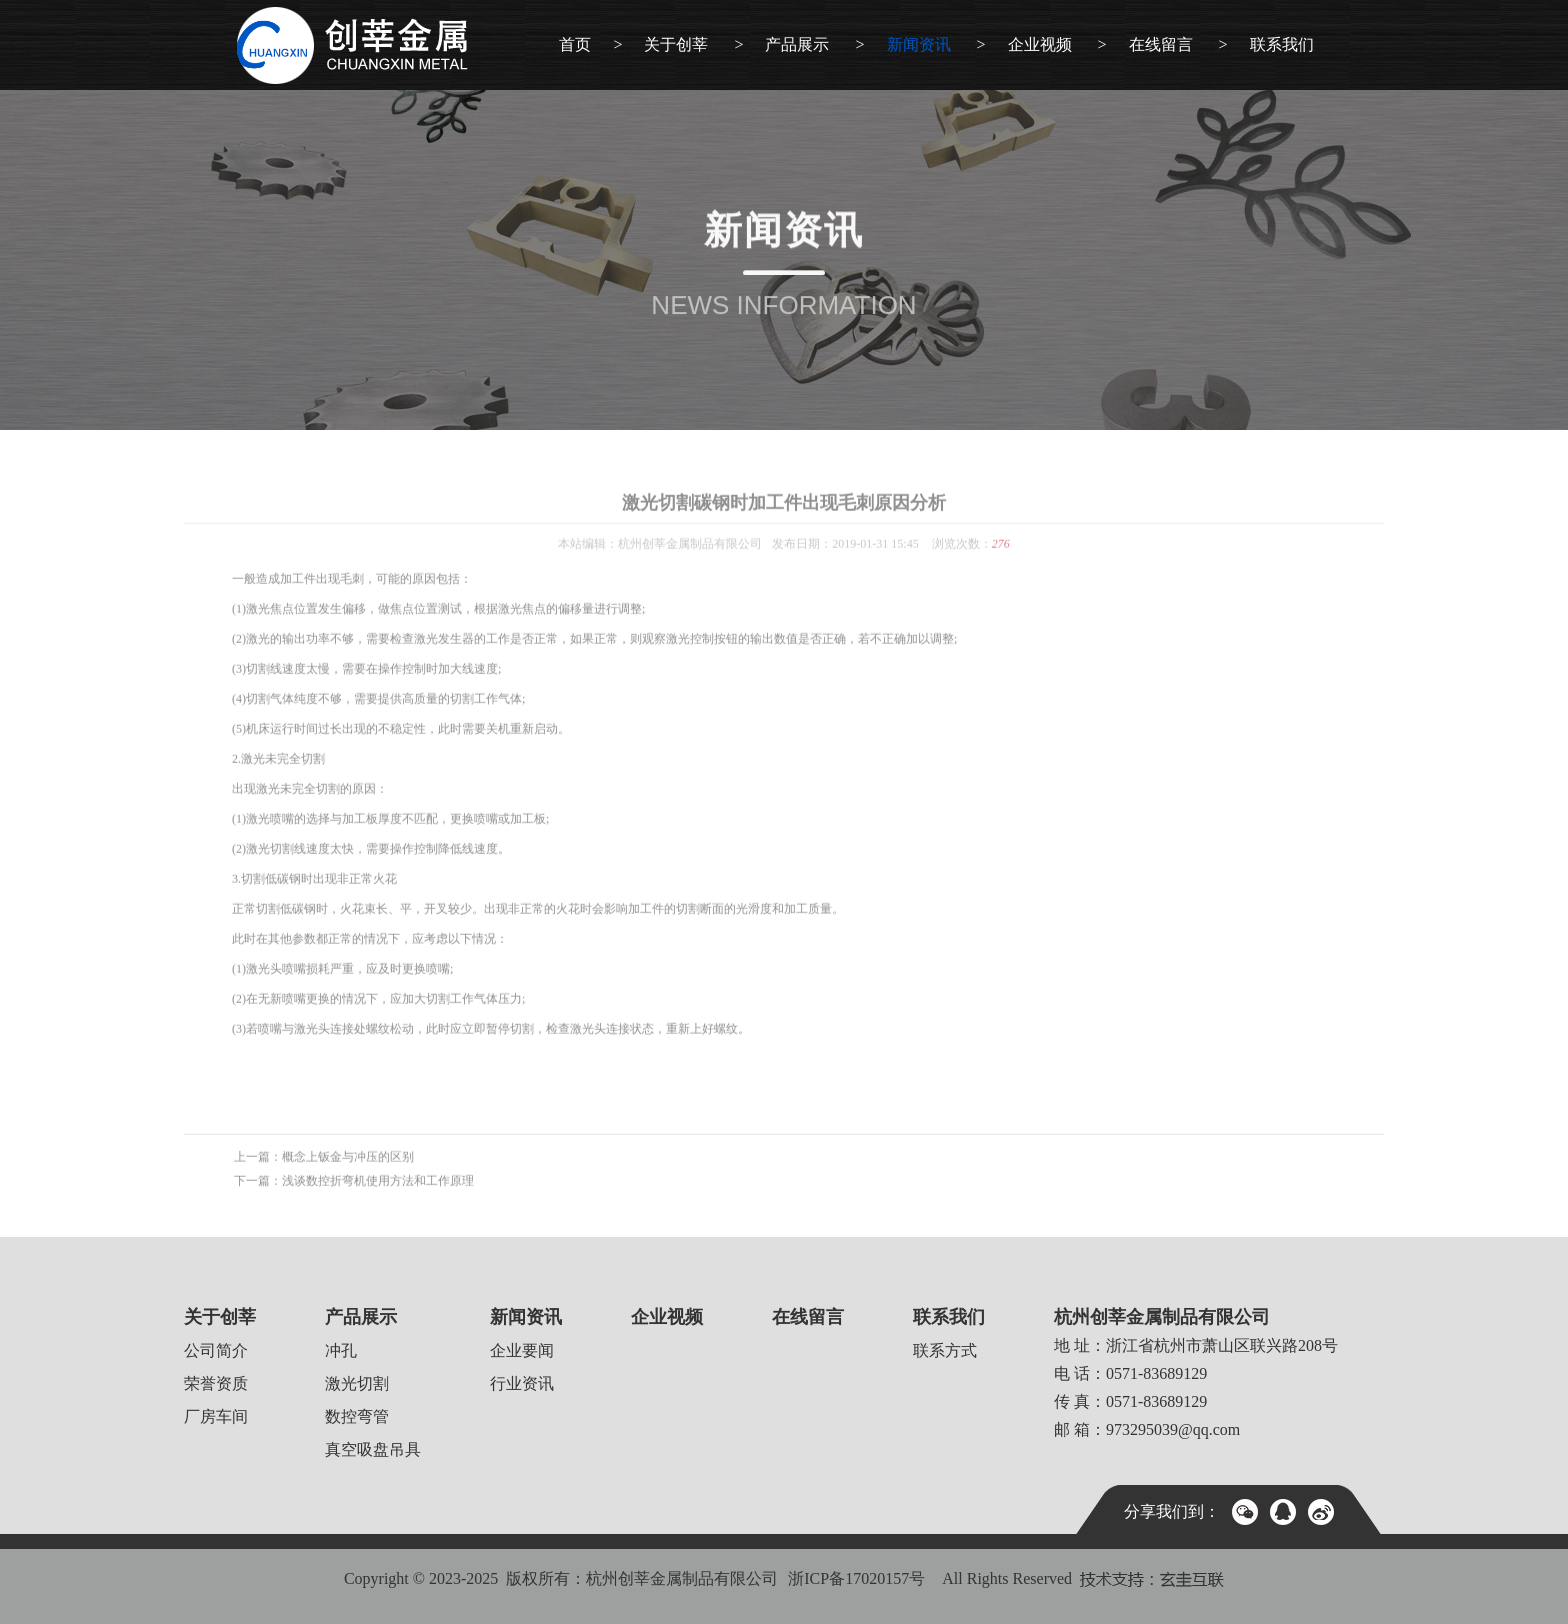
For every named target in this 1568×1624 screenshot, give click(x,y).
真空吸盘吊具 (373, 1449)
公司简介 (216, 1350)
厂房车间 (216, 1416)
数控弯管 (357, 1416)
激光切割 (357, 1383)
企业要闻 (522, 1350)
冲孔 (341, 1350)
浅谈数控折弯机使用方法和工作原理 (378, 1195)
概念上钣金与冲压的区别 (348, 1171)
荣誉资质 (216, 1383)
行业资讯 (522, 1383)
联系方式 (945, 1350)
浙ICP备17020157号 (856, 1578)
